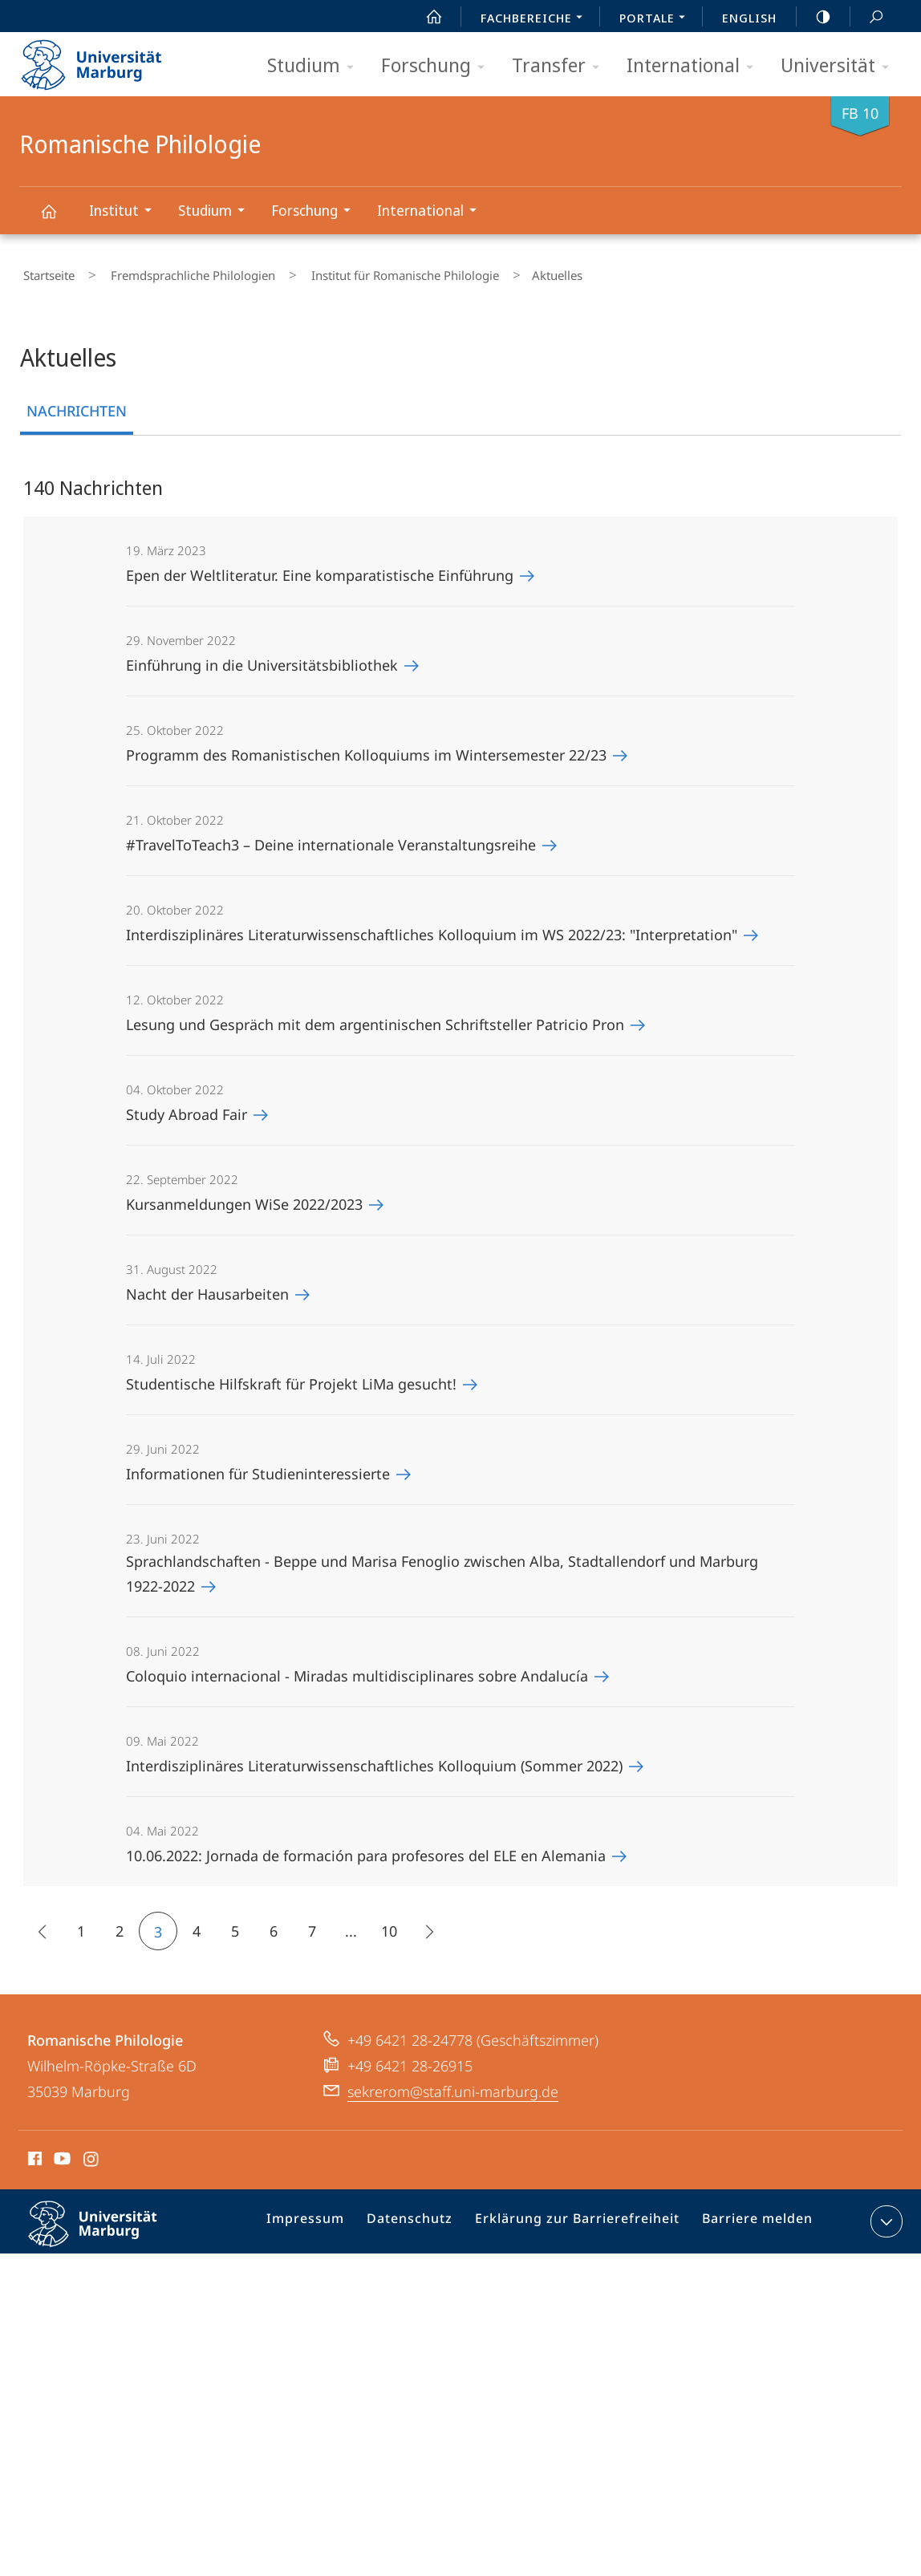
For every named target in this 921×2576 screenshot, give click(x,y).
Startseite (45, 272)
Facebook (33, 2154)
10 (389, 1923)
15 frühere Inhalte (38, 1926)
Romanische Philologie (58, 218)
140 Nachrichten (93, 480)
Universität (840, 66)
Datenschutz (425, 2217)
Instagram (92, 2154)
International (695, 66)
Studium (315, 66)
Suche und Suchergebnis (867, 17)
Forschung (438, 66)
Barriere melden (751, 2217)
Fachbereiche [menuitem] (536, 19)
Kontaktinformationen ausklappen (884, 2214)
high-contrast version (814, 17)
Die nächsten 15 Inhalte (423, 1926)
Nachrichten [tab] (76, 403)
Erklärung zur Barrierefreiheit (582, 2217)
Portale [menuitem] (656, 19)
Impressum (327, 2217)
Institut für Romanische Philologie (371, 272)
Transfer (561, 66)
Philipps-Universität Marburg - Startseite (105, 59)
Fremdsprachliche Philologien (173, 272)
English (749, 18)
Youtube (61, 2154)
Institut (125, 212)
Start (425, 17)
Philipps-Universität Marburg (106, 2229)
